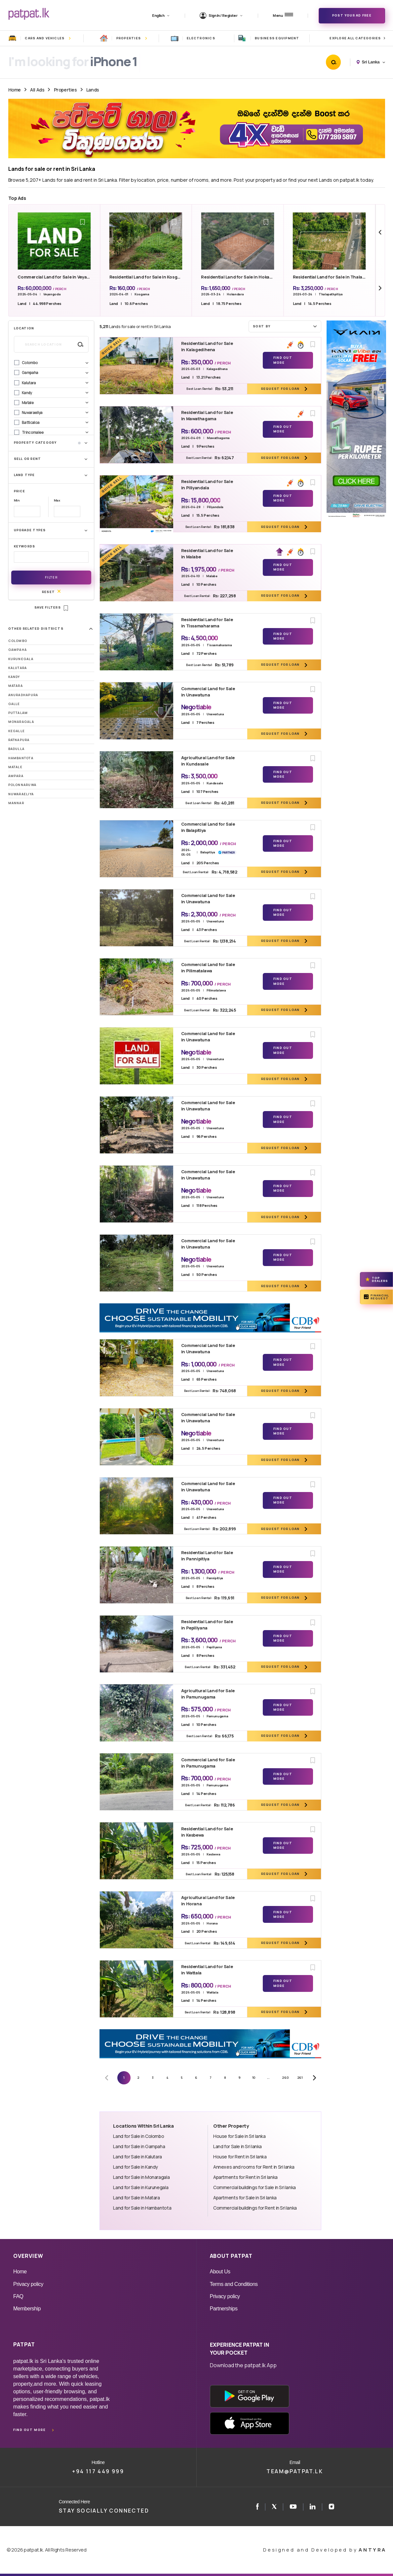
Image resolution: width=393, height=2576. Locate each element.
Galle (14, 704)
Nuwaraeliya (21, 794)
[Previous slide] (380, 232)
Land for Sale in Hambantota (142, 2208)
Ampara (15, 776)
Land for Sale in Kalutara (137, 2156)
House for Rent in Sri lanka (240, 2156)
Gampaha (17, 650)
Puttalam (18, 713)
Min (17, 500)
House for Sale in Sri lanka (239, 2136)
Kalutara (17, 668)
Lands (92, 90)
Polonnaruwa (22, 785)
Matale (15, 767)
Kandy (14, 677)
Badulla (16, 749)
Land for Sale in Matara (136, 2197)
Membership (27, 2308)
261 (300, 2077)
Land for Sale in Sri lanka (237, 2146)
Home (14, 90)
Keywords (24, 546)
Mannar (16, 803)
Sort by (286, 326)
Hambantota (20, 758)
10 (253, 2077)
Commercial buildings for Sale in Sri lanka (254, 2187)
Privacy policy (28, 2284)
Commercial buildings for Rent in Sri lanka (255, 2208)
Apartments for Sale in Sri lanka (245, 2197)
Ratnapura (19, 740)
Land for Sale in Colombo (138, 2136)
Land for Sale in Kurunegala (140, 2187)
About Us (220, 2271)
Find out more (29, 2430)
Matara (15, 686)
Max (57, 500)
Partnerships (224, 2308)
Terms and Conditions (234, 2284)
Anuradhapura (23, 695)
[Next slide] (380, 288)
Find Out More (282, 359)
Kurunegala (20, 659)
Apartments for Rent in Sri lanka (245, 2177)
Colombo (17, 641)
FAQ (18, 2296)
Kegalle (16, 731)
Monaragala (21, 722)
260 (285, 2077)
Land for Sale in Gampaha (139, 2146)
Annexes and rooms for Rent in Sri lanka (254, 2167)
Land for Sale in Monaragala (141, 2177)
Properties (65, 90)
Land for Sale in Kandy (135, 2167)
